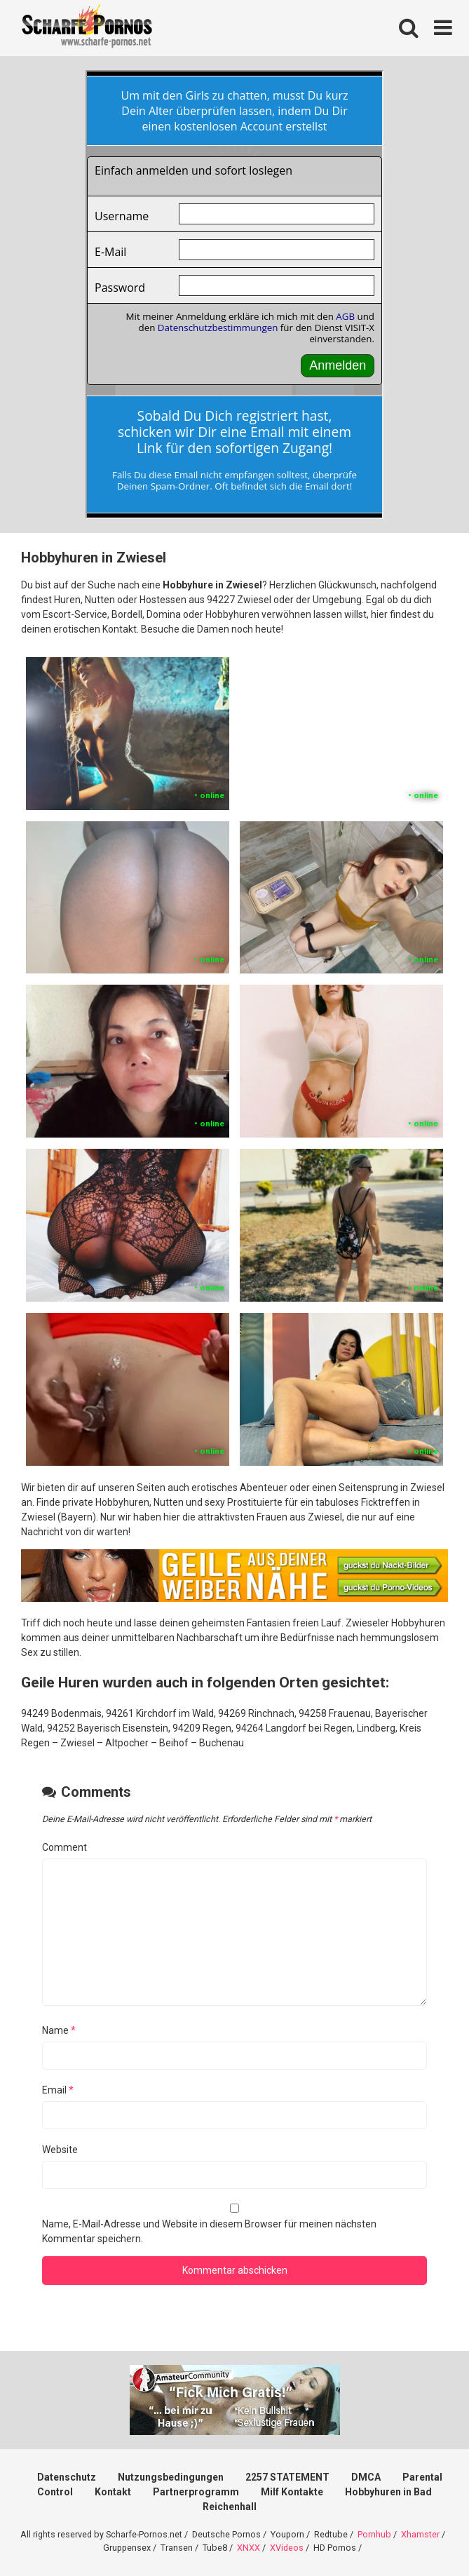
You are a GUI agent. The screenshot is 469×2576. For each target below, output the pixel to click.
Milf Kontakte (292, 2491)
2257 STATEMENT (287, 2477)
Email (58, 2090)
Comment (64, 1847)
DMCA (366, 2477)
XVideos (287, 2547)
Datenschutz (66, 2477)
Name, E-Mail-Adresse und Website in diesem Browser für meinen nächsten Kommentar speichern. (209, 2231)
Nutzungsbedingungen (171, 2477)
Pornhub (374, 2534)
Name (59, 2030)
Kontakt (113, 2491)
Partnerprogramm (196, 2491)
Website (60, 2149)
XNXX (248, 2547)
